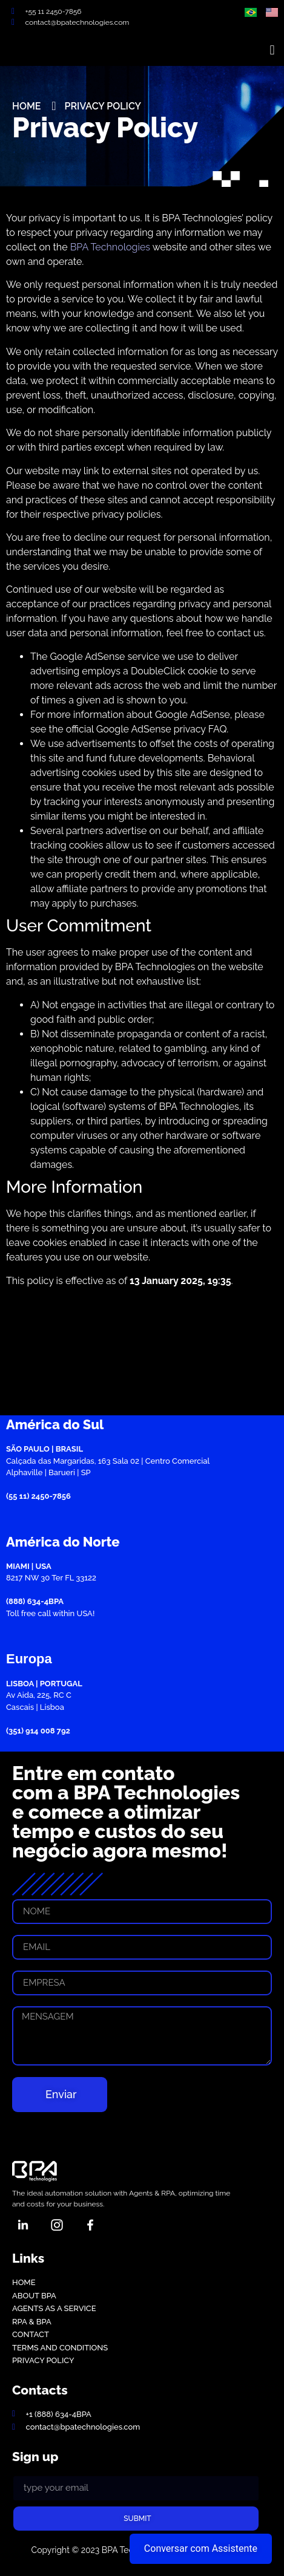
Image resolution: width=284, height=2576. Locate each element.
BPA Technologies (110, 247)
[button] (272, 50)
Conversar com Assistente (200, 2548)
